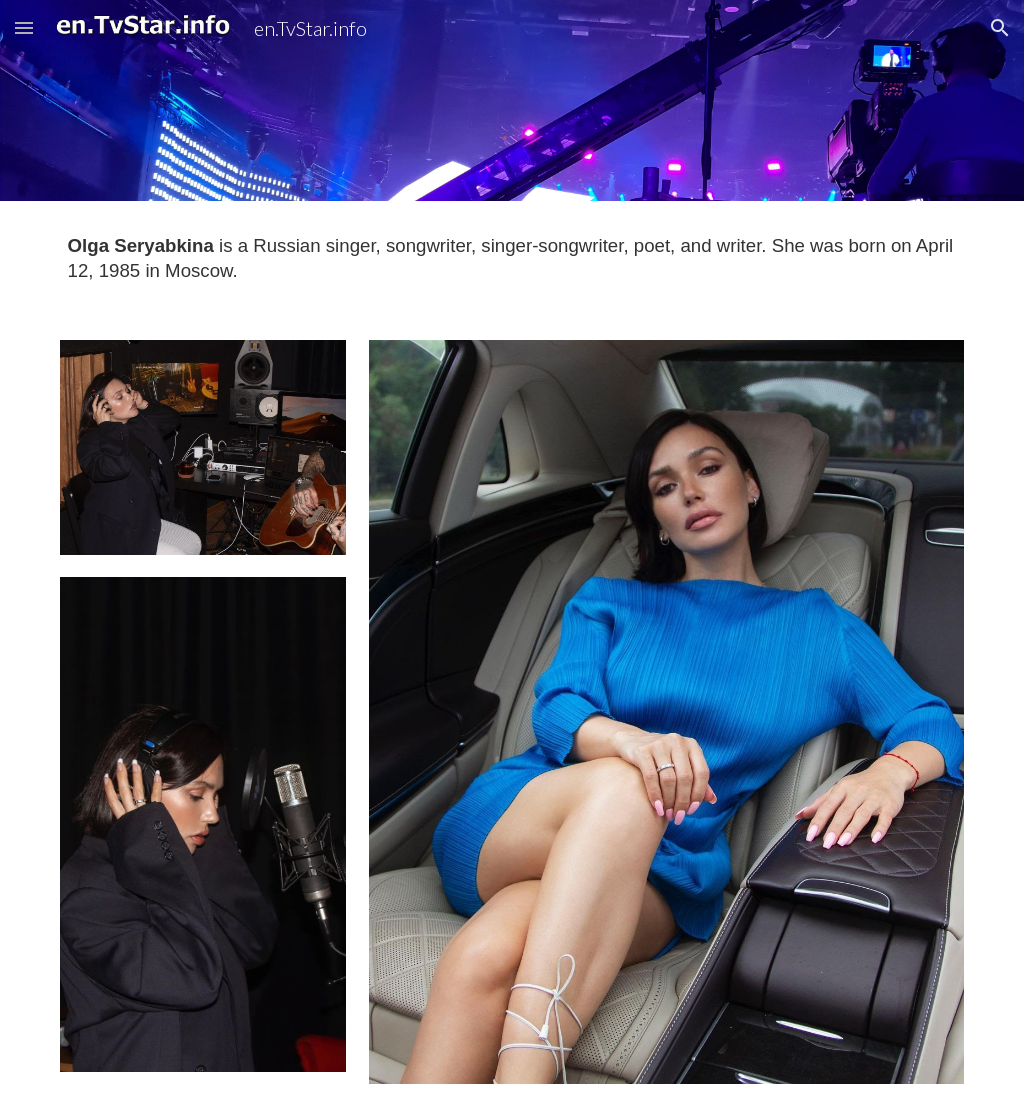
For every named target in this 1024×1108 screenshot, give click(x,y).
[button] (24, 27)
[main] (512, 259)
